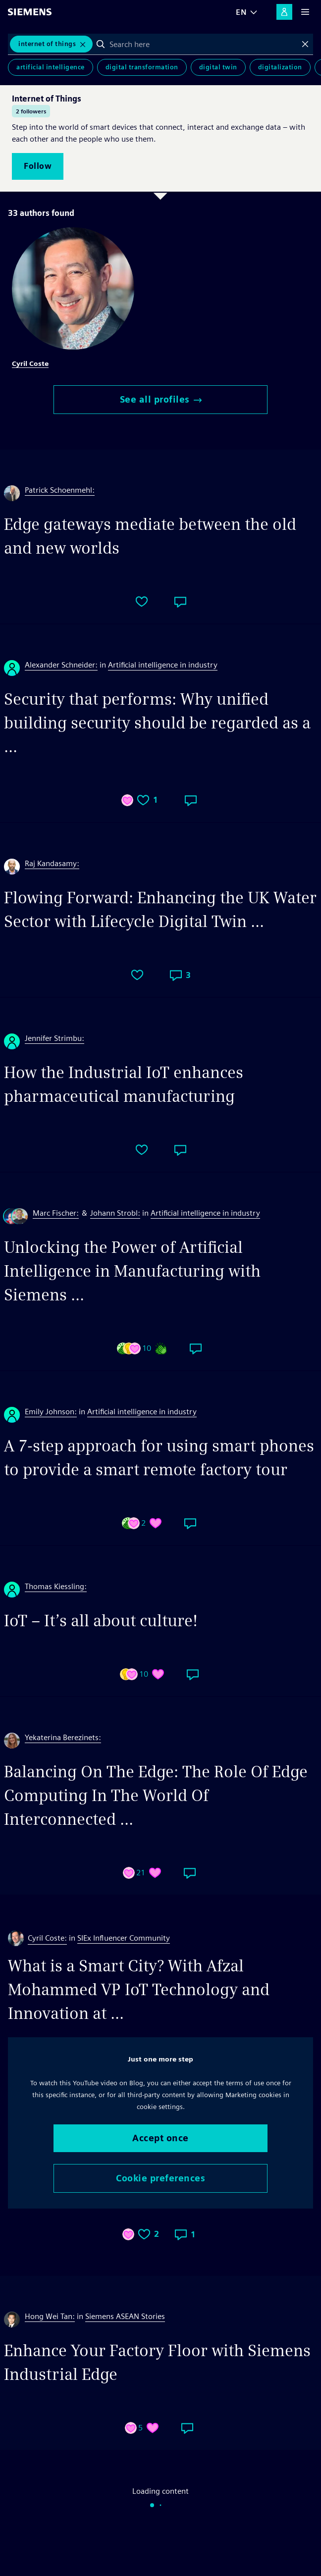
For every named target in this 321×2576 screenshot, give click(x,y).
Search (100, 44)
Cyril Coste (30, 363)
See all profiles (161, 399)
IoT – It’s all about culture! (101, 1620)
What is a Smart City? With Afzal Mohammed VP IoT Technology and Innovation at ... (138, 1989)
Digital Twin (218, 67)
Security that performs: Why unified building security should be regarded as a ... (157, 722)
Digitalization (280, 67)
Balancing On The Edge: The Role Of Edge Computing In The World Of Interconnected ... (156, 1795)
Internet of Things (47, 44)
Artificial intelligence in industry (162, 665)
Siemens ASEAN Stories (125, 2316)
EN (241, 12)
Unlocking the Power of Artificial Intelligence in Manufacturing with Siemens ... (132, 1270)
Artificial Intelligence (50, 67)
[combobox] (202, 44)
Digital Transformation (142, 67)
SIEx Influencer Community (123, 1938)
